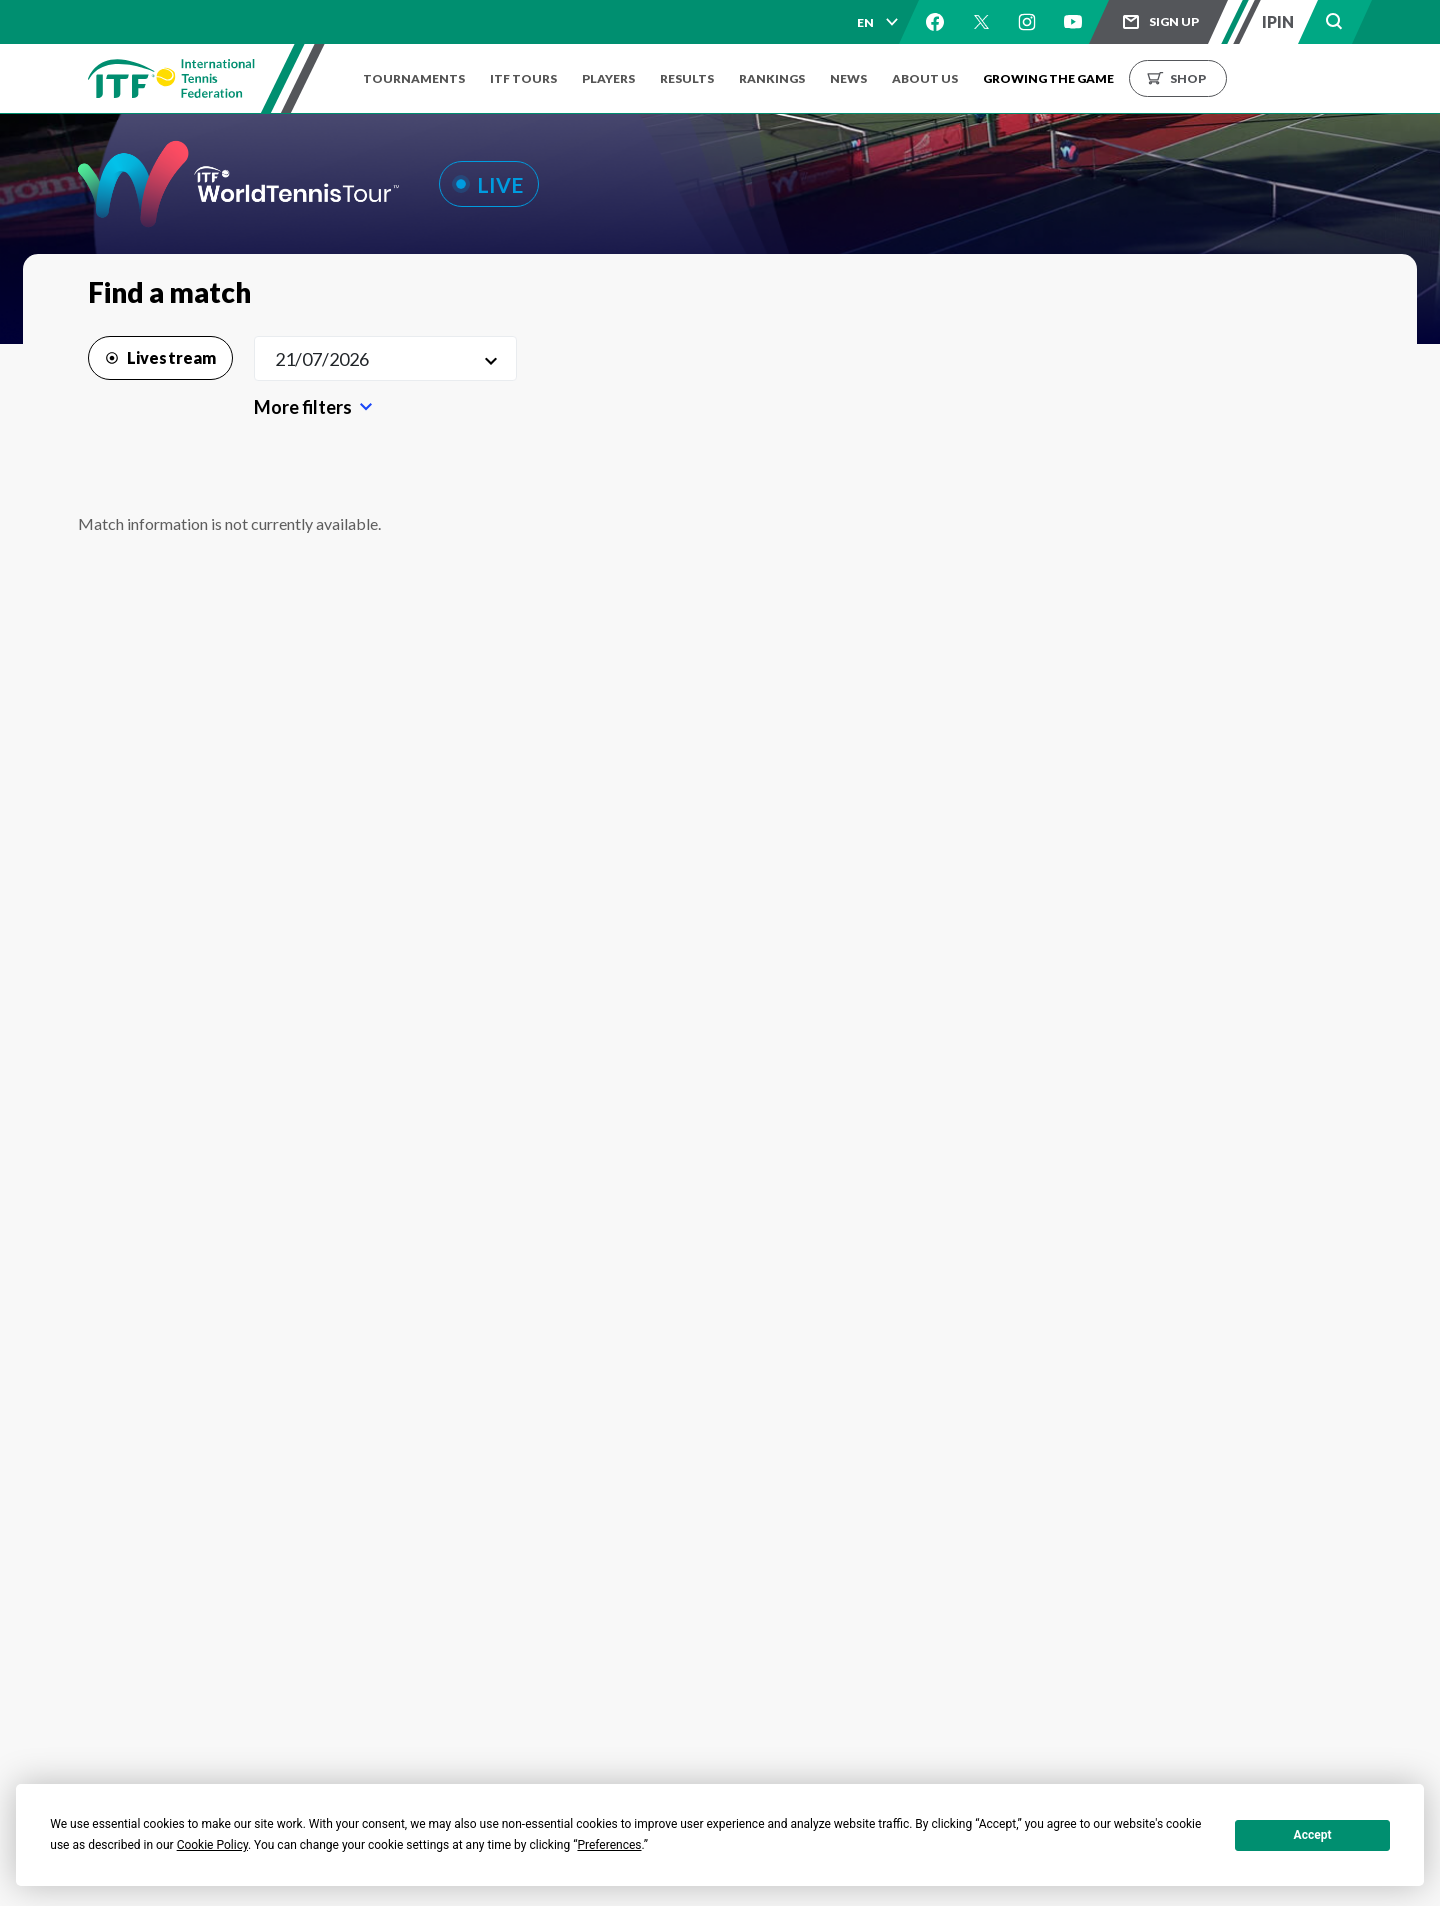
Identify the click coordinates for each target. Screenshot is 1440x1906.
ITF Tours (528, 78)
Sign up (1174, 21)
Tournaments (414, 78)
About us (955, 78)
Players (618, 78)
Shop (1223, 78)
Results (702, 78)
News (873, 78)
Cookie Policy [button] (212, 1845)
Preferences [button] (609, 1845)
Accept (1313, 1835)
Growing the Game (1083, 78)
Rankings (792, 78)
